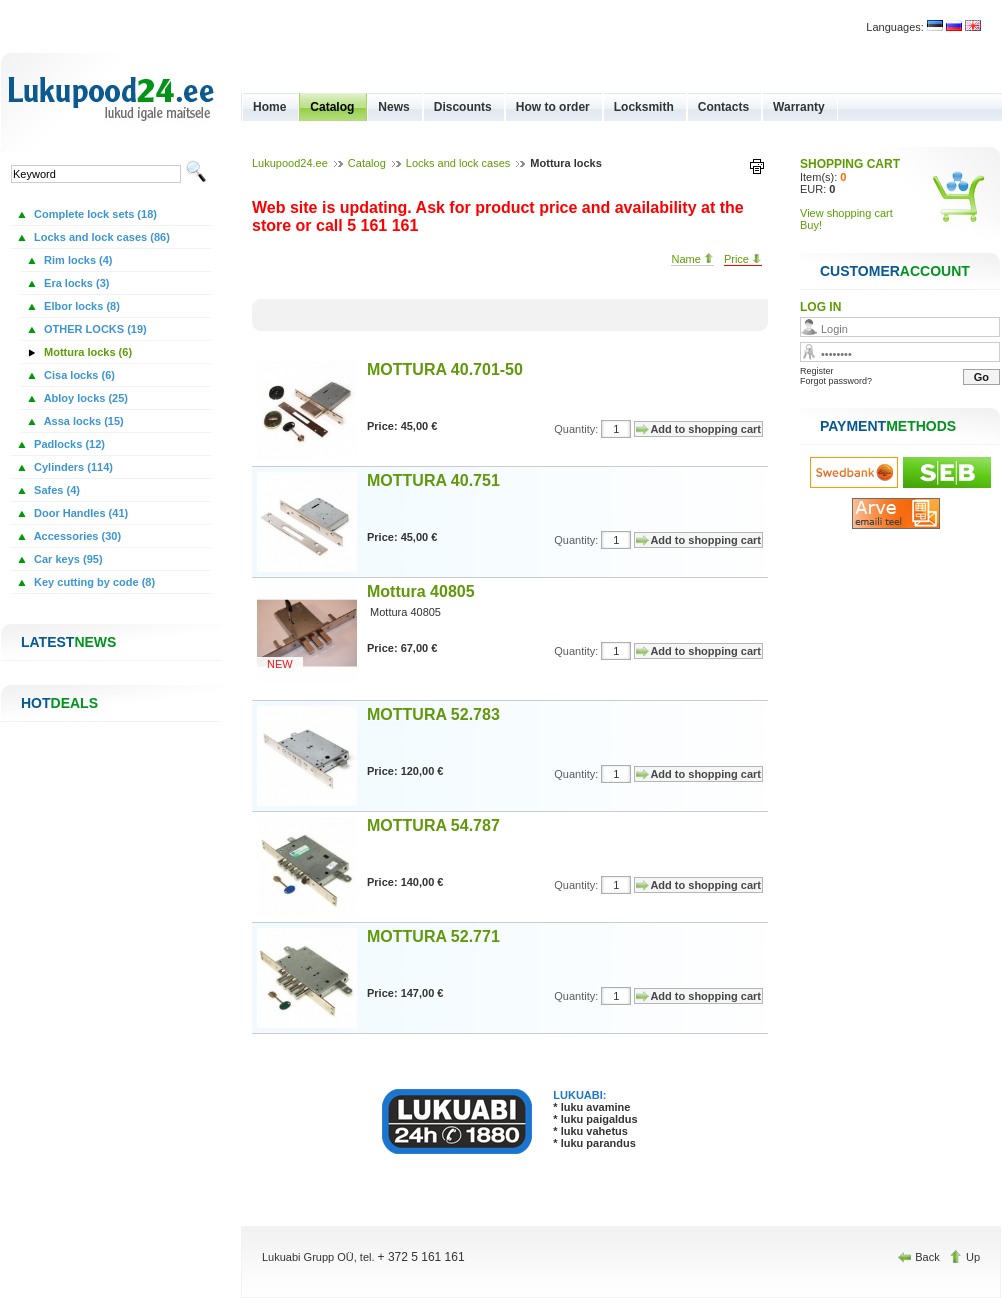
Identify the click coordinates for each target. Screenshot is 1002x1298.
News (393, 107)
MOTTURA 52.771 (433, 936)
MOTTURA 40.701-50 (445, 369)
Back (920, 1257)
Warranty (799, 107)
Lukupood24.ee (290, 163)
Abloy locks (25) (84, 398)
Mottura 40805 (421, 591)
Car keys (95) (67, 559)
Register (817, 371)
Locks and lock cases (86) (100, 237)
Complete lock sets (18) (94, 214)
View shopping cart (846, 213)
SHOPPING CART (850, 164)
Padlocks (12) (68, 444)
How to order (553, 107)
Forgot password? (836, 381)
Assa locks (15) (82, 421)
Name (692, 259)
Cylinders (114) (72, 467)
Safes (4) (55, 490)
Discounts (463, 107)
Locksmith (644, 107)
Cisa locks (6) (78, 375)
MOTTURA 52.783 (433, 714)
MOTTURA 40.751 (433, 480)
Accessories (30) (76, 536)
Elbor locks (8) (80, 306)
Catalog (332, 107)
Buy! (811, 225)
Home (269, 107)
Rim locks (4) (77, 260)
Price (743, 259)
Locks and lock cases (458, 163)
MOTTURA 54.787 (433, 825)
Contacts (723, 107)
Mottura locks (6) (86, 352)
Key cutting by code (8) (93, 582)
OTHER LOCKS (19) (94, 329)
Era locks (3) (75, 283)
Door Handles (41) (79, 513)
